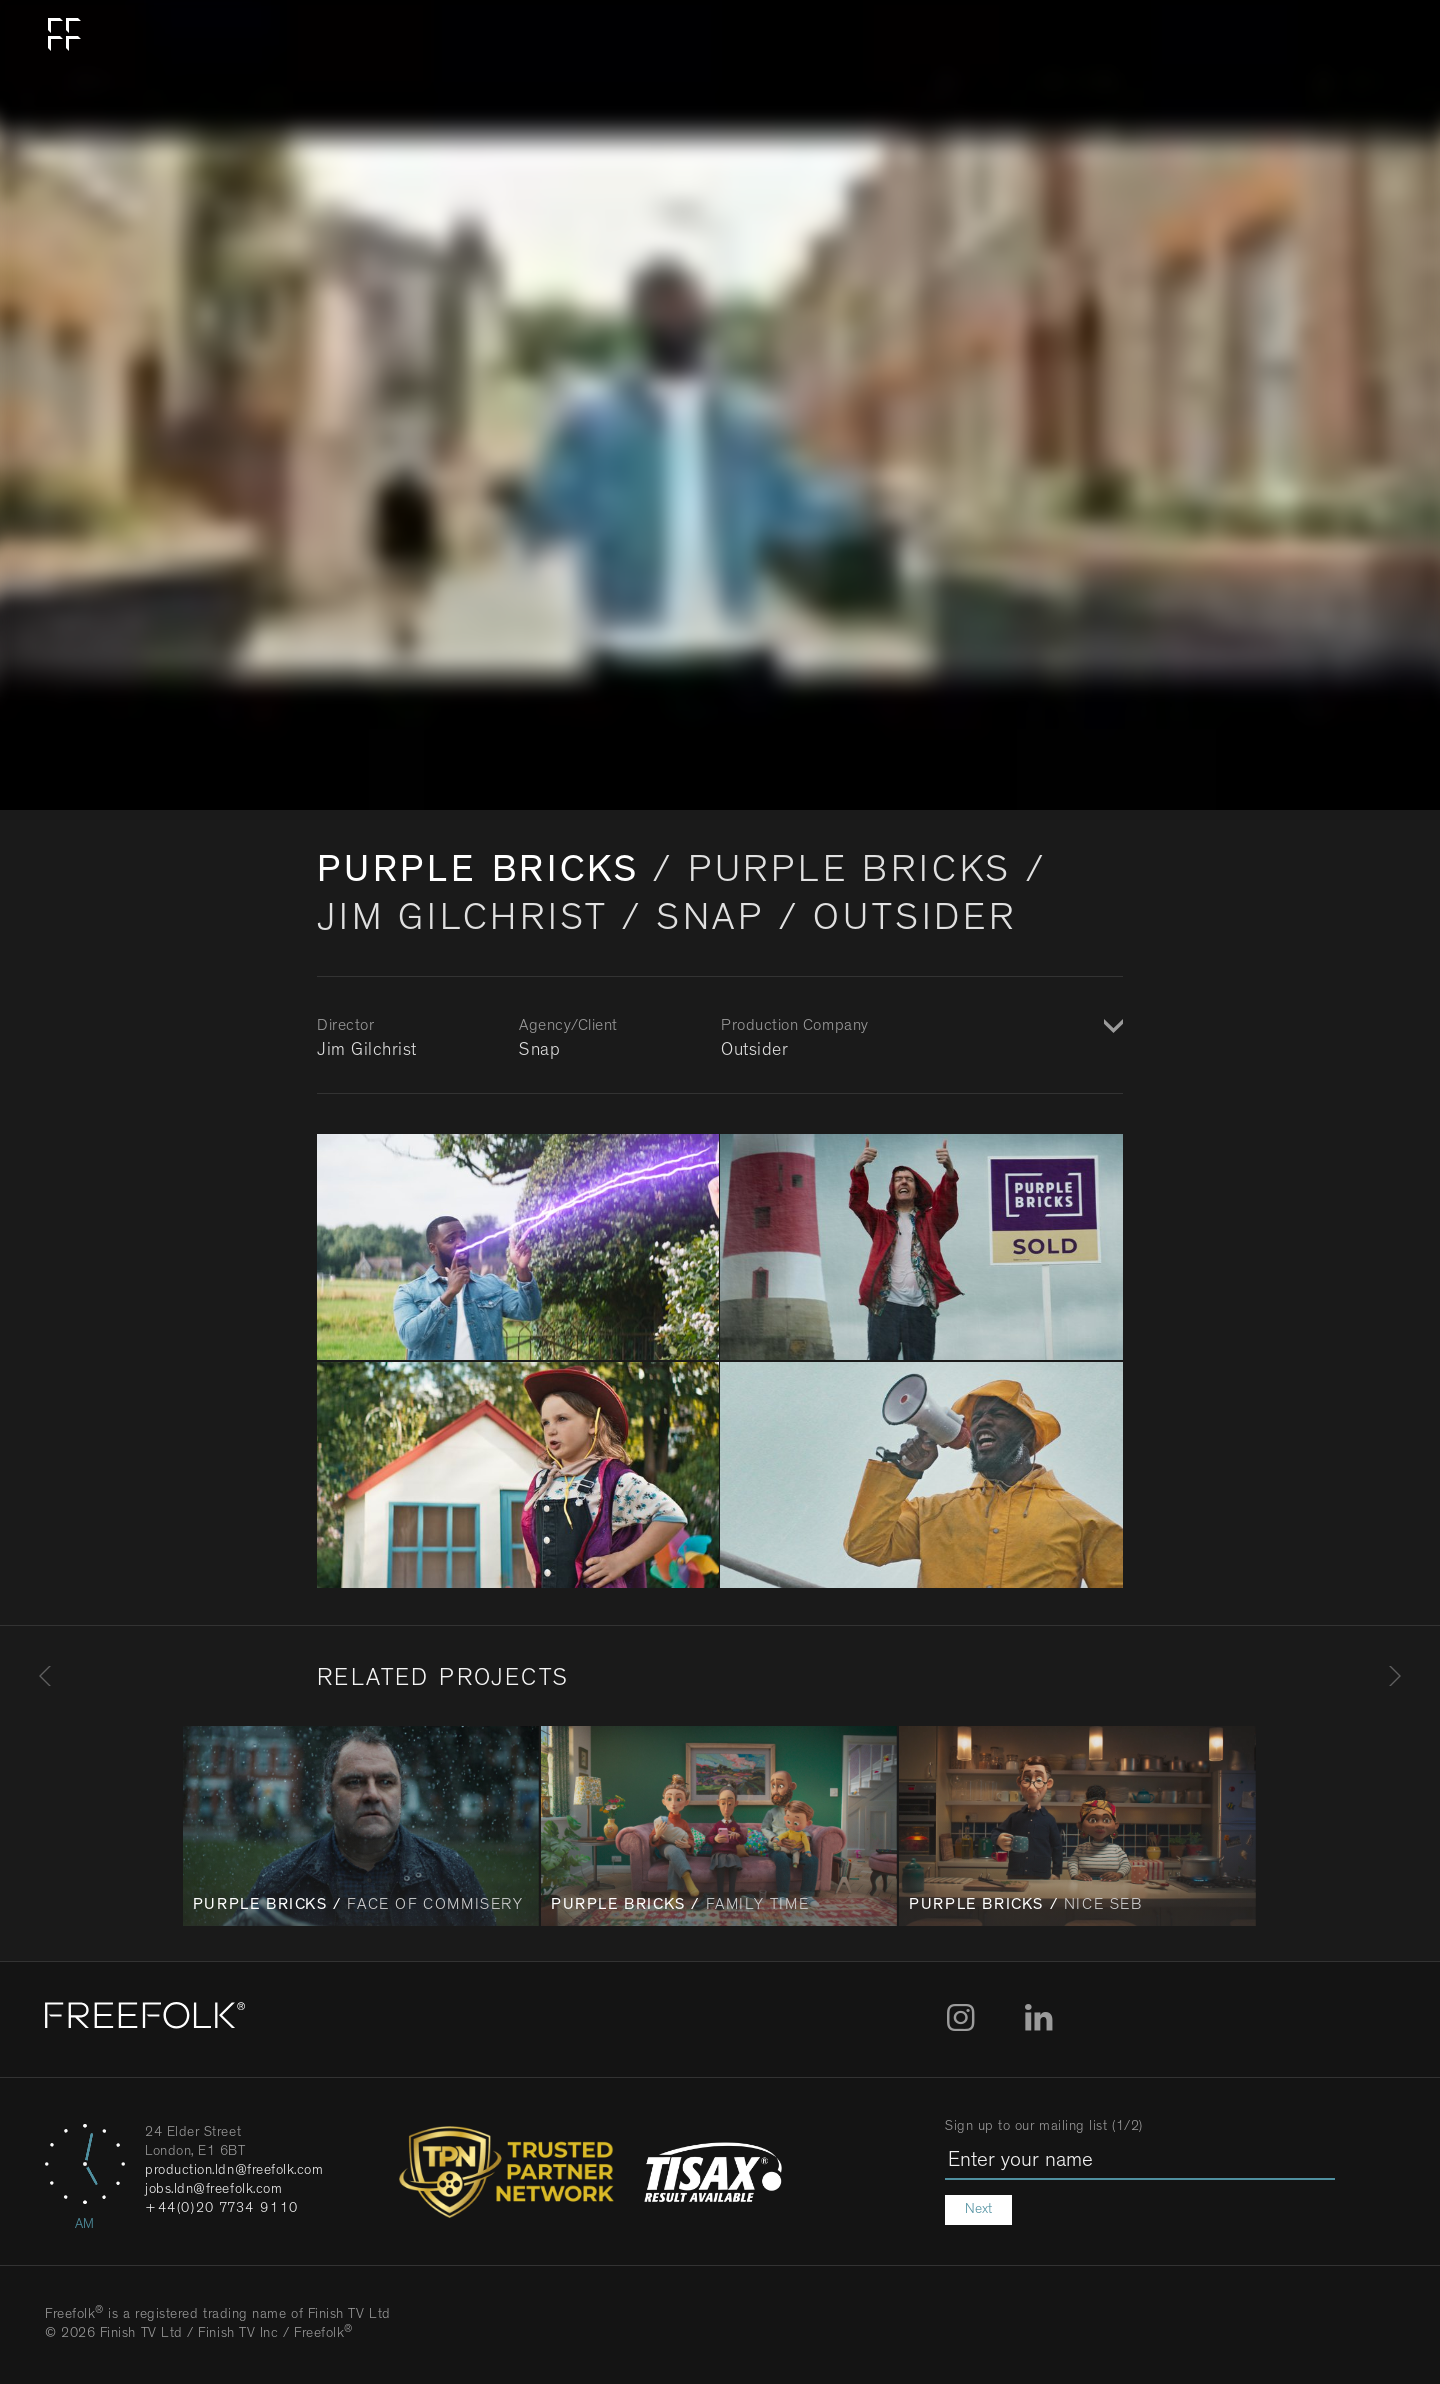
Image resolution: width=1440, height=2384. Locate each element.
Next (978, 2210)
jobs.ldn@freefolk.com (213, 2190)
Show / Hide (1111, 1028)
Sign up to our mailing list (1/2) (1044, 2127)
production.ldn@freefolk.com (234, 2171)
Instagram (961, 2018)
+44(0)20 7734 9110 (222, 2209)
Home (65, 35)
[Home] (145, 2019)
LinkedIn (1039, 2018)
